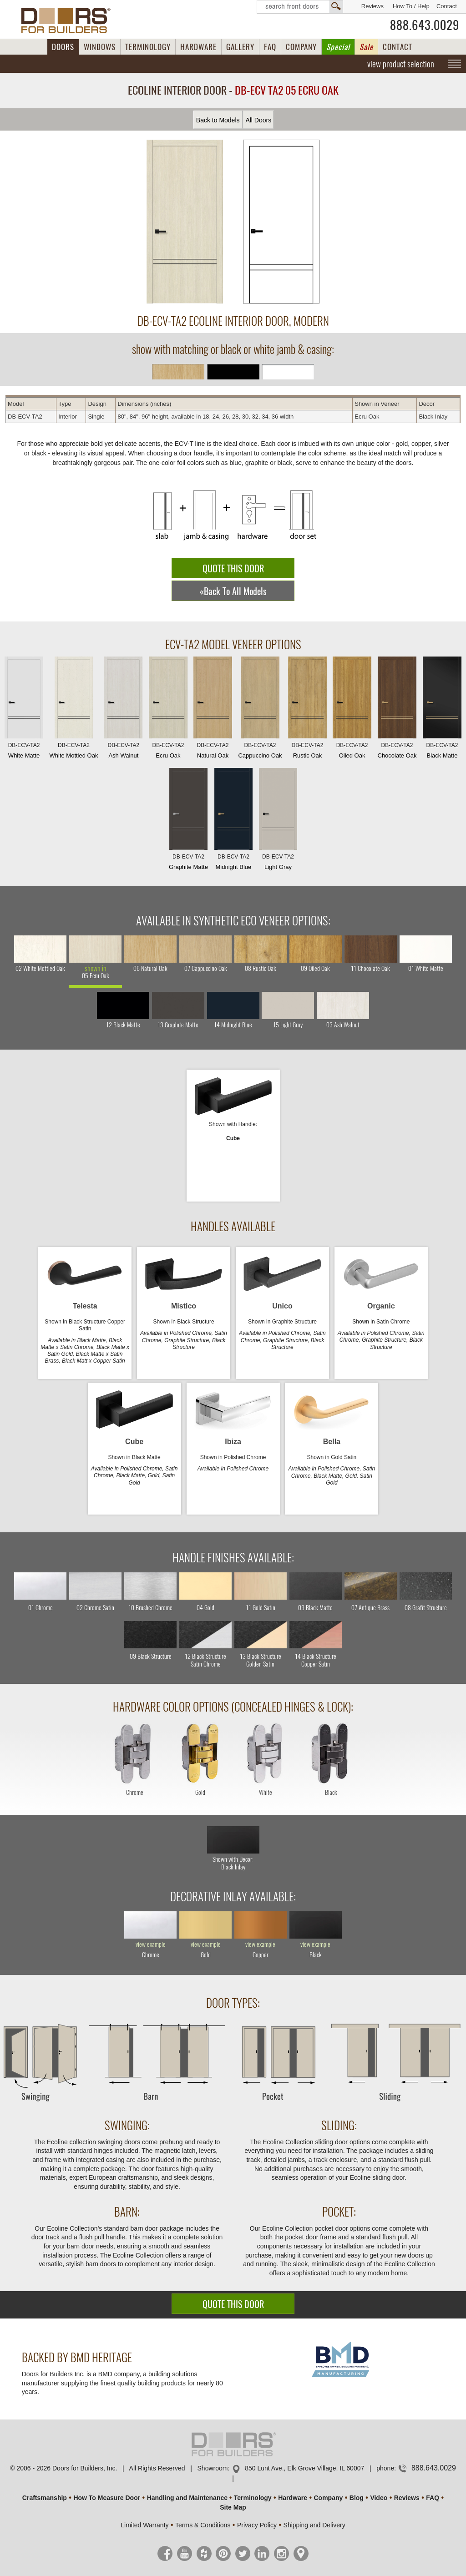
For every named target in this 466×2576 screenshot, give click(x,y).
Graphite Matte (188, 821)
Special (338, 46)
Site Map (233, 2507)
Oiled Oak (352, 710)
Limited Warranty (144, 2525)
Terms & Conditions (202, 2525)
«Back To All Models (233, 591)
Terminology (253, 2497)
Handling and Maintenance (187, 2497)
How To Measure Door (106, 2497)
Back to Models (218, 120)
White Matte (24, 710)
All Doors (258, 120)
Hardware (292, 2497)
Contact (446, 6)
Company (328, 2497)
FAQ (270, 46)
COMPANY (301, 46)
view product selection (400, 64)
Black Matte (442, 710)
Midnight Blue (233, 821)
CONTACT (397, 46)
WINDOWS (100, 46)
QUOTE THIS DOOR (233, 568)
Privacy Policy (257, 2525)
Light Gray (278, 821)
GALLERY (240, 46)
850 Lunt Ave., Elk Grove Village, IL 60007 (304, 2468)
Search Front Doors (300, 6)
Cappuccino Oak (260, 710)
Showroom (213, 2468)
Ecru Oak (168, 710)
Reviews (372, 6)
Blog (357, 2497)
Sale (366, 46)
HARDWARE (198, 46)
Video (378, 2497)
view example (151, 1945)
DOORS (63, 46)
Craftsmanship (44, 2497)
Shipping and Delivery (314, 2525)
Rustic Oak (307, 710)
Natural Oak (212, 710)
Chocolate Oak (397, 710)
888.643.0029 (424, 25)
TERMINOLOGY (148, 46)
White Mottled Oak (74, 710)
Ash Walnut (123, 710)
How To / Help (411, 6)
